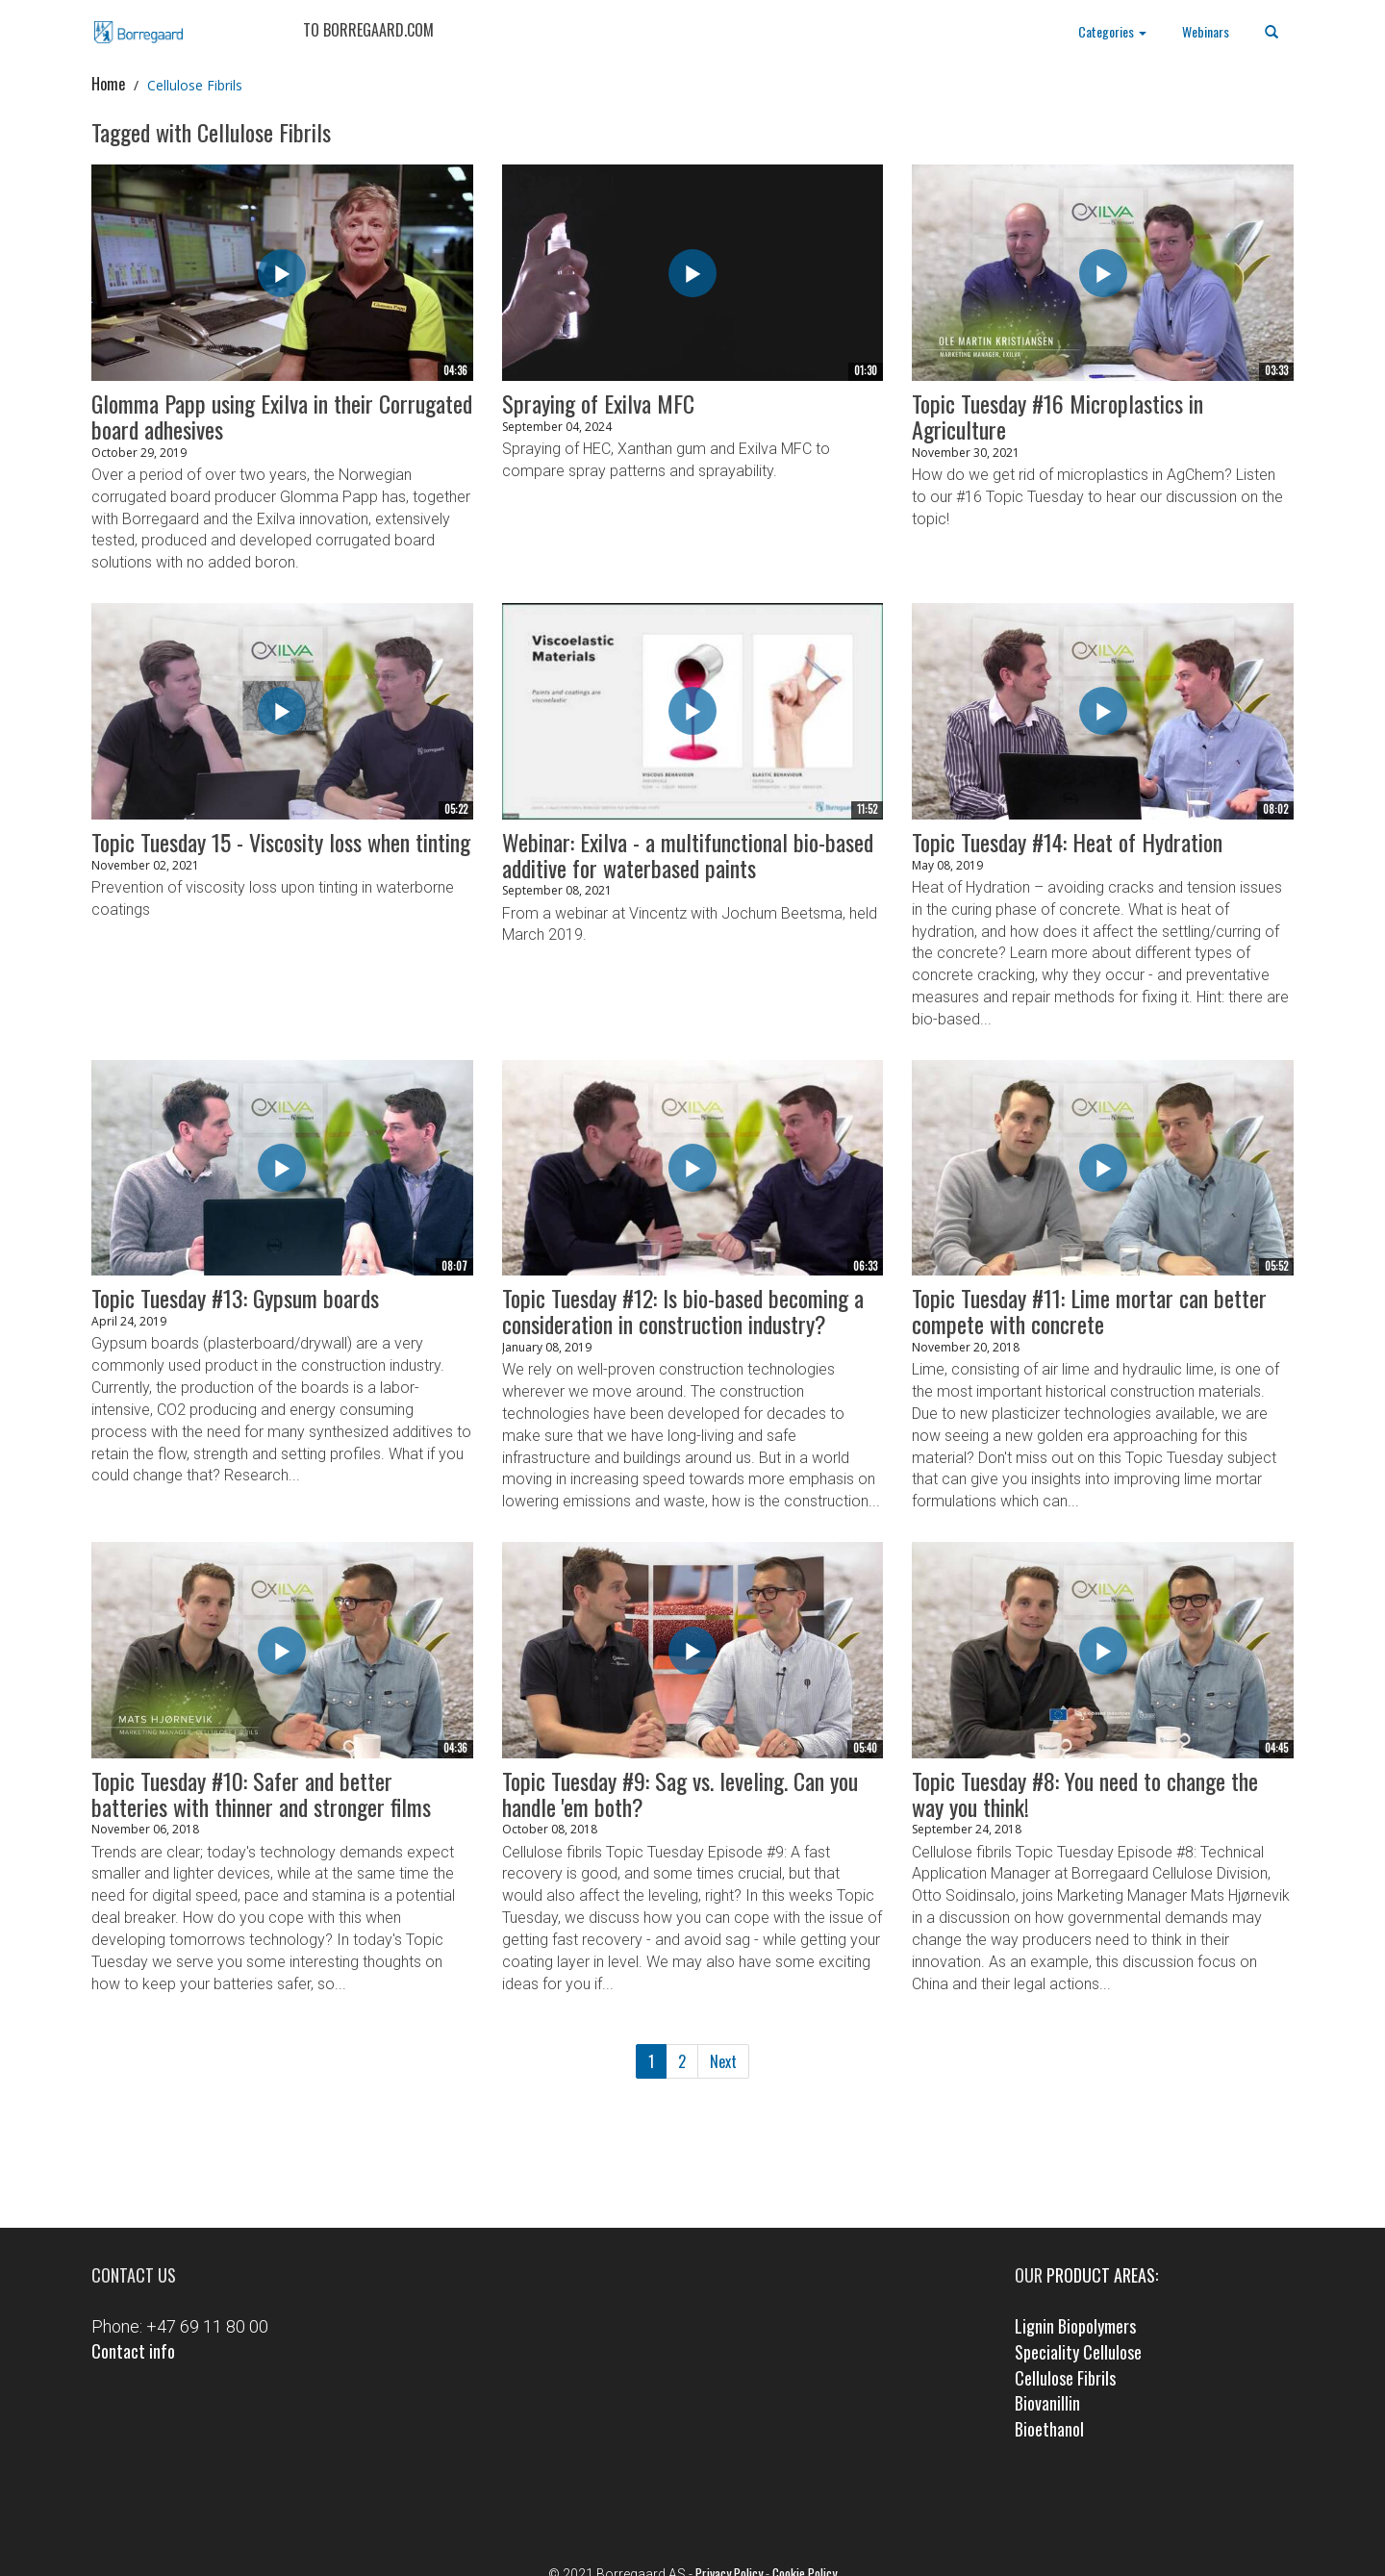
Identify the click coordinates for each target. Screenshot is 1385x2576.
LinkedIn (720, 2496)
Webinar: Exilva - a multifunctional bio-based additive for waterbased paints (687, 854)
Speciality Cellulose (1078, 2351)
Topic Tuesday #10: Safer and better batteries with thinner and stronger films (261, 1793)
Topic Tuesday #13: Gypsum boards (235, 1297)
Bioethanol (1049, 2428)
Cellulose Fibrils (1065, 2377)
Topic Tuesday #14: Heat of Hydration (1067, 841)
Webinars (1205, 31)
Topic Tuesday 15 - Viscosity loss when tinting (280, 841)
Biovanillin (1047, 2402)
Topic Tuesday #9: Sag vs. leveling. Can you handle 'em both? (680, 1793)
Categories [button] (1112, 31)
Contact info (133, 2350)
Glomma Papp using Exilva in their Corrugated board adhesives (281, 416)
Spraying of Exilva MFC (598, 403)
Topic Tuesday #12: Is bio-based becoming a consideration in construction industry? (683, 1310)
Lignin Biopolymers (1075, 2325)
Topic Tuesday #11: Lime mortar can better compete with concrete (1089, 1310)
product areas (1100, 2274)
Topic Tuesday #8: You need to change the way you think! (1085, 1793)
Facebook (665, 2496)
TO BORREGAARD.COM (365, 29)
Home (108, 83)
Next (723, 2061)
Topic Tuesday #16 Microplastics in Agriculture (1057, 416)
